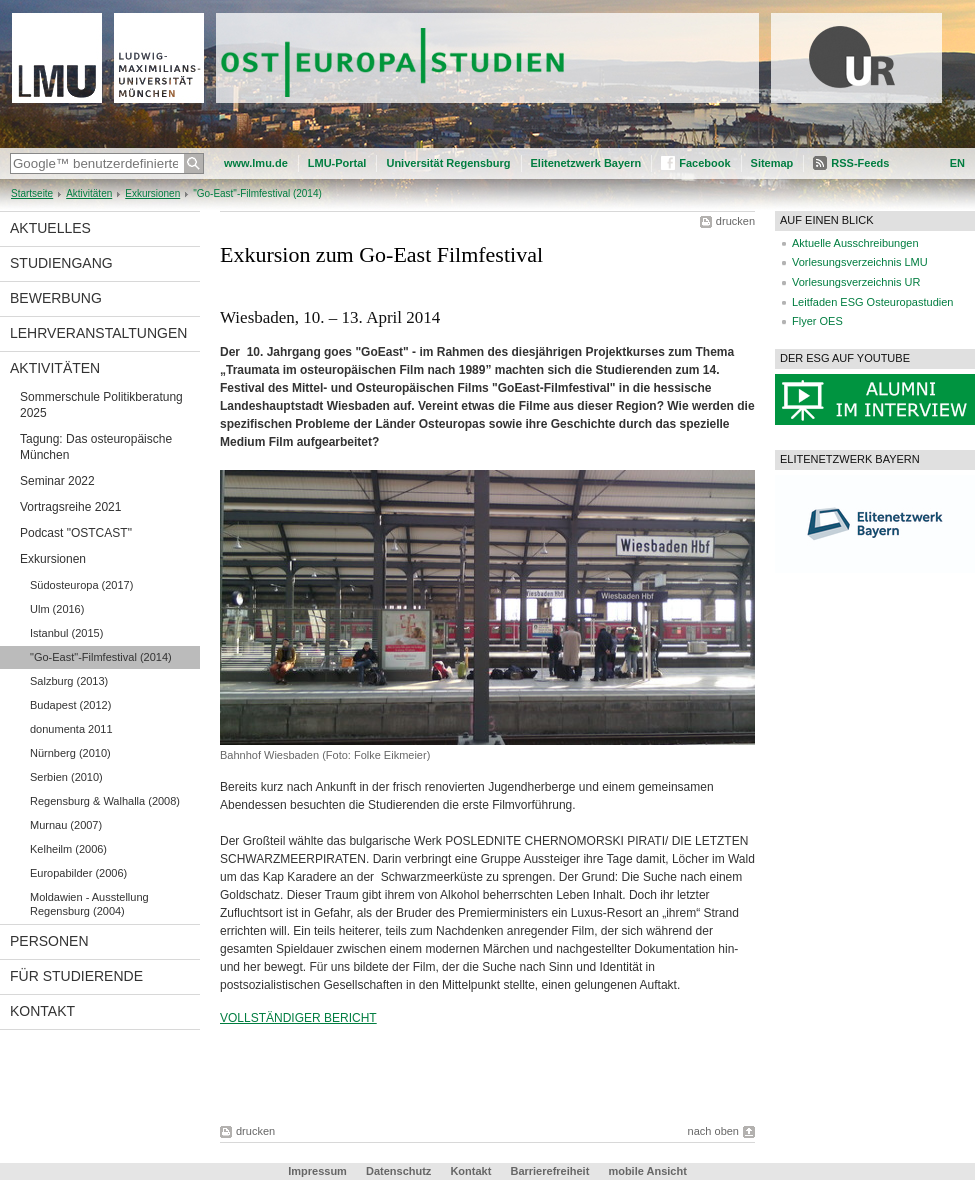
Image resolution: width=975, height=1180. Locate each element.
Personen (49, 941)
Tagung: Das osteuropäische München (96, 447)
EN (957, 163)
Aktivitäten (89, 193)
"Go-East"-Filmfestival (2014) (101, 657)
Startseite (32, 193)
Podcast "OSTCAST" (76, 533)
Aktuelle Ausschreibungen (855, 243)
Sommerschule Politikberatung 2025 (101, 405)
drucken (735, 221)
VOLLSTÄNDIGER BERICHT (298, 1018)
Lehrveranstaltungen (98, 333)
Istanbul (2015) (66, 633)
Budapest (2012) (70, 705)
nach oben (713, 1131)
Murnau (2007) (66, 825)
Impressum (317, 1171)
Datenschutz (398, 1171)
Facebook (704, 163)
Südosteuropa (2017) (81, 585)
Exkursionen (152, 193)
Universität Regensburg (448, 163)
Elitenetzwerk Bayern (586, 163)
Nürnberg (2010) (70, 753)
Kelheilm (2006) (68, 849)
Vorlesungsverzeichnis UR (856, 282)
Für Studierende (76, 976)
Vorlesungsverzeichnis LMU (860, 262)
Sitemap (772, 163)
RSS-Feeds (860, 163)
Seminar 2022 (57, 481)
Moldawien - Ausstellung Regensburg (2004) (89, 904)
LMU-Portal (337, 163)
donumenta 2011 (71, 729)
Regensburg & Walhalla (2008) (105, 801)
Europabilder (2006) (78, 873)
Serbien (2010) (66, 777)
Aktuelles (50, 228)
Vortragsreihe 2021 (70, 507)
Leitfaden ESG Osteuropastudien (872, 302)
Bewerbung (56, 298)
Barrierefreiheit (551, 1171)
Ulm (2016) (57, 609)
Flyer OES (817, 321)
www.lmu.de (256, 163)
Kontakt (42, 1011)
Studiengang (61, 263)
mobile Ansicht (647, 1171)
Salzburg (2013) (69, 681)
